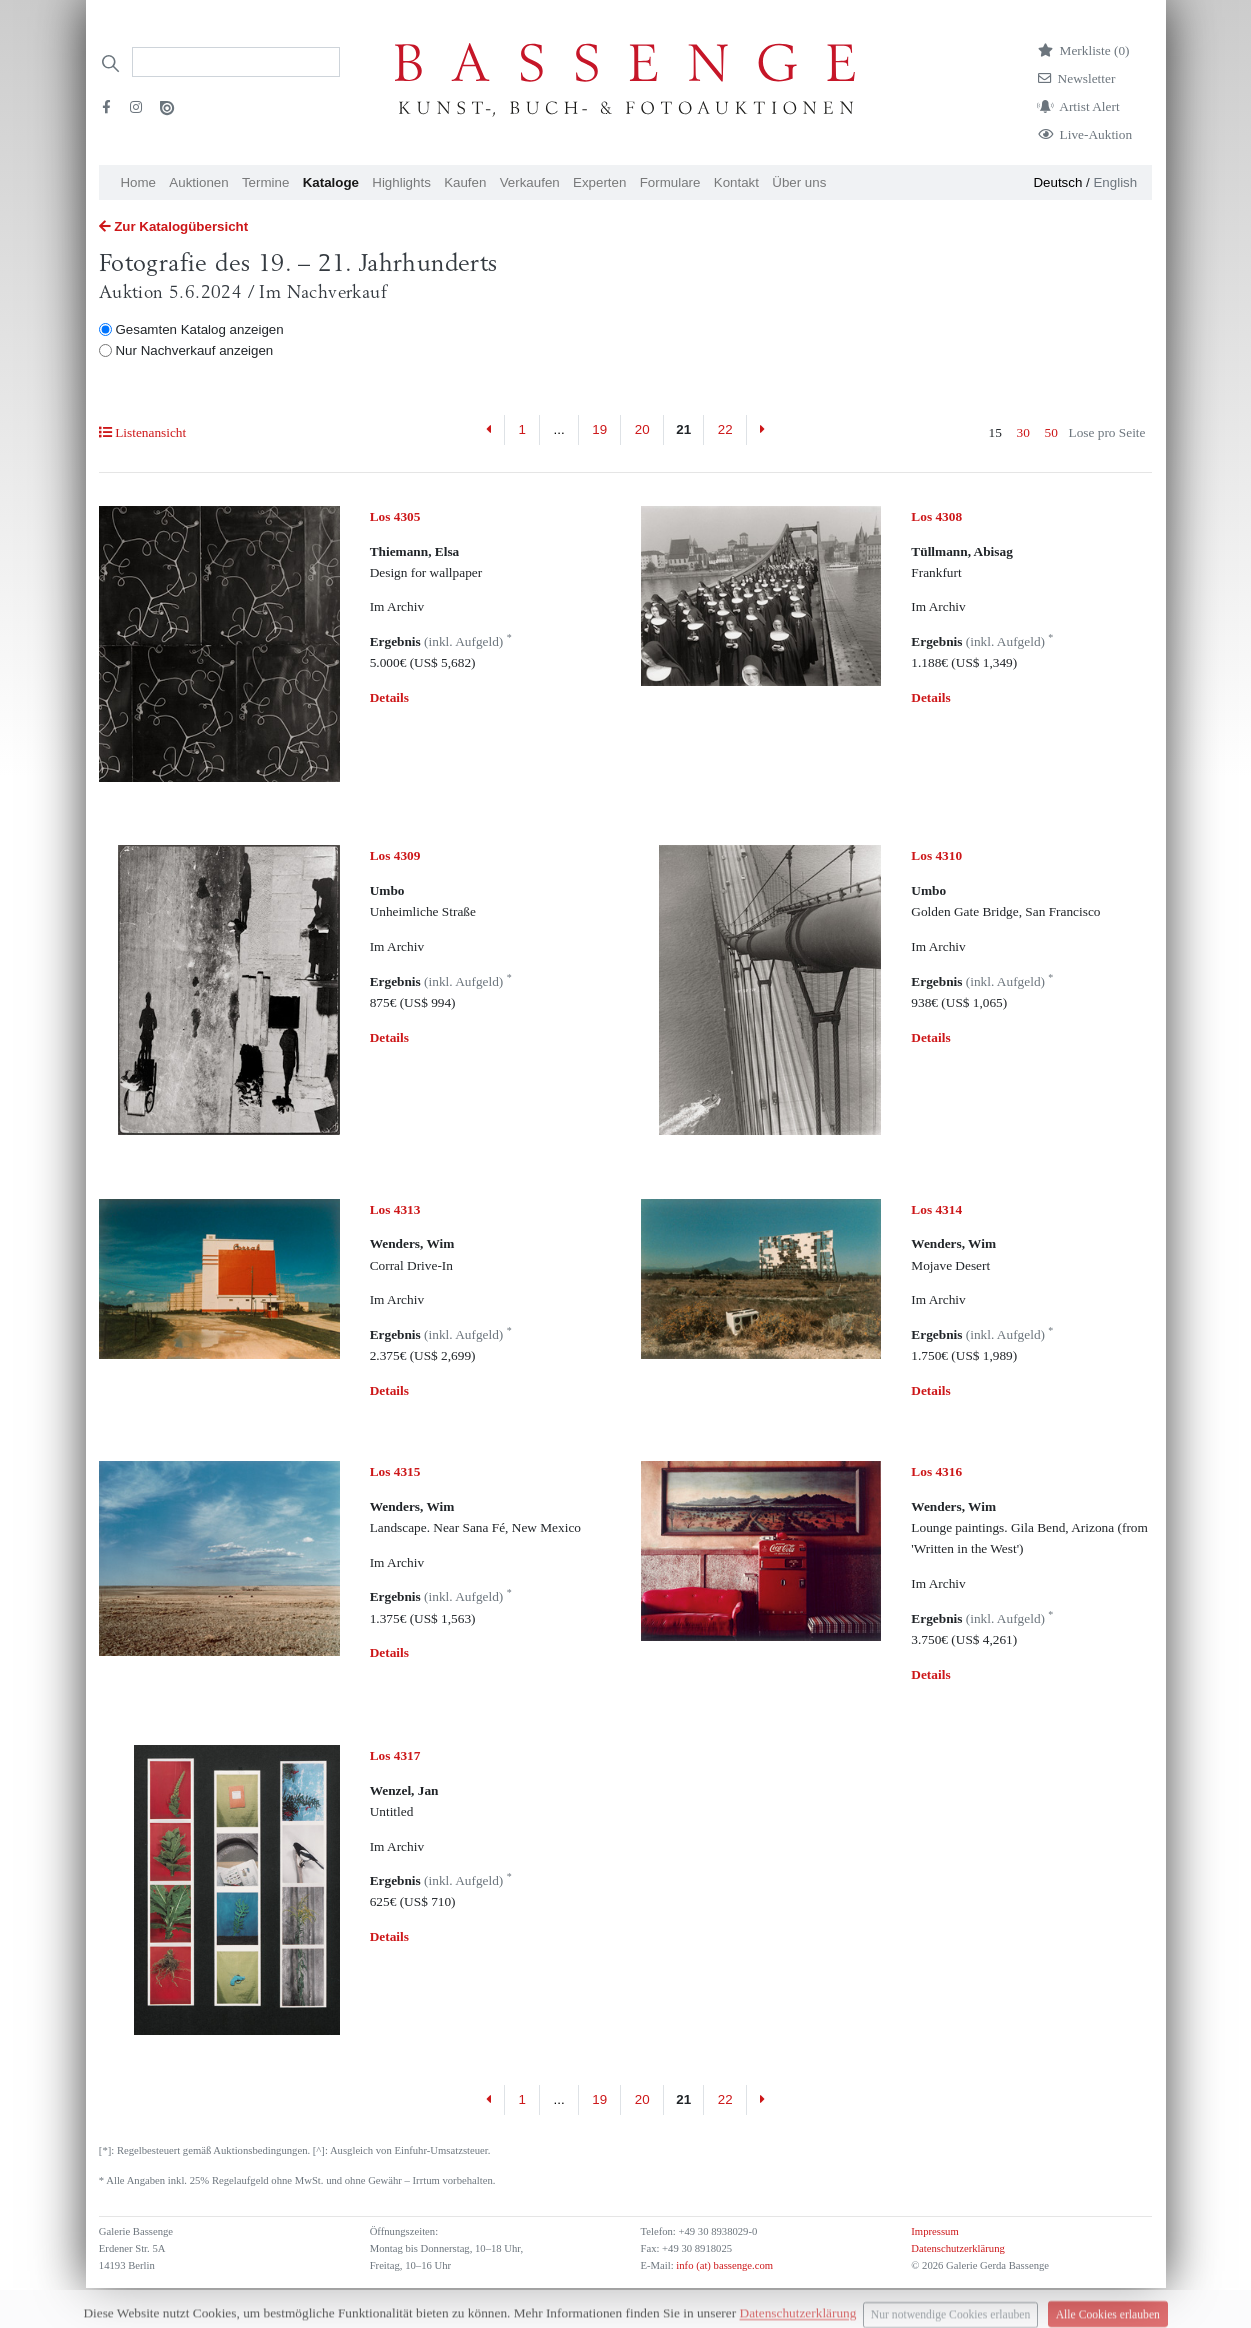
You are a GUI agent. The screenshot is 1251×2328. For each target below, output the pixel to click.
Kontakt (736, 182)
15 (995, 432)
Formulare (670, 182)
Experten (599, 182)
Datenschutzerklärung (958, 2248)
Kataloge (331, 182)
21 (683, 429)
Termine (265, 182)
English (1115, 182)
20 (642, 429)
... (559, 429)
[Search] (236, 62)
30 (1023, 432)
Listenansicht (142, 432)
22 (725, 429)
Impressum (934, 2231)
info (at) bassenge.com (723, 2265)
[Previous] (488, 430)
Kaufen (465, 182)
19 (599, 429)
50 (1051, 432)
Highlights (401, 182)
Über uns (799, 182)
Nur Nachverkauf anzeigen (194, 350)
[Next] (762, 430)
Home (138, 182)
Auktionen (198, 182)
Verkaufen (530, 182)
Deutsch (1057, 182)
